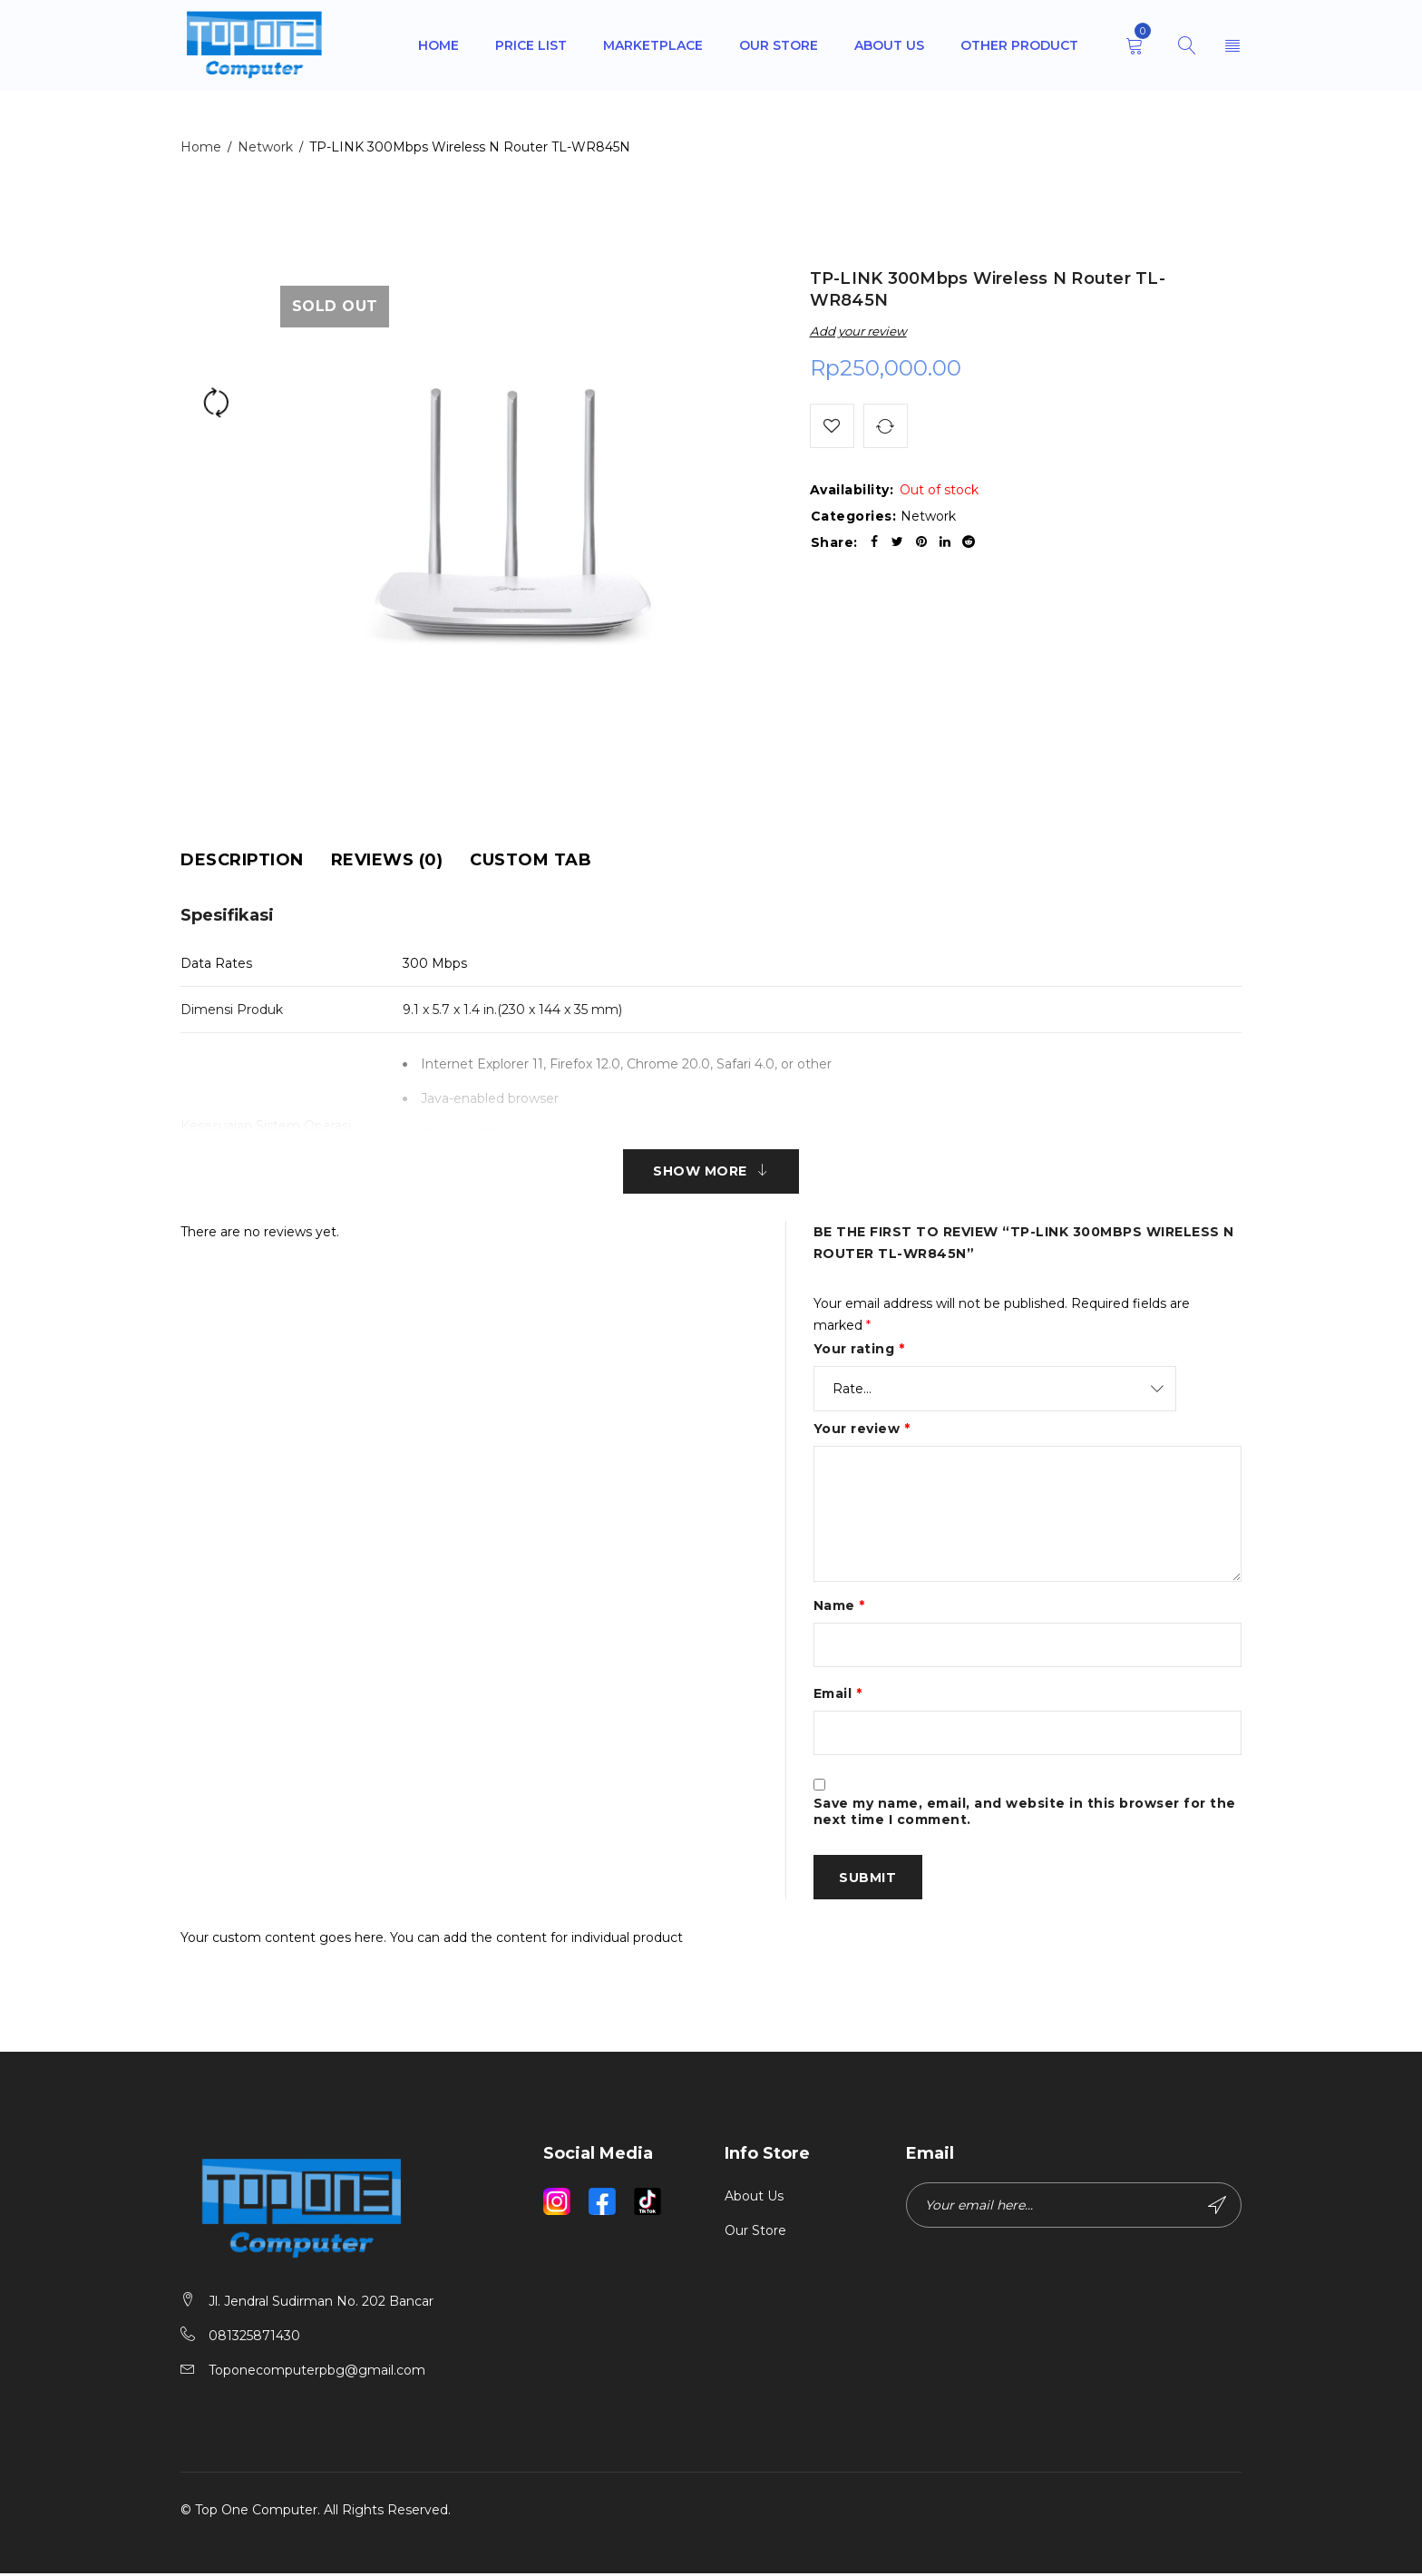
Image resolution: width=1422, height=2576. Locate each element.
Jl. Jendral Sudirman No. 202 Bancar (321, 2304)
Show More (700, 1172)
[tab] (242, 860)
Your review (862, 1429)
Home (200, 147)
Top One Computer (256, 2512)
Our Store (755, 2234)
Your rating (859, 1350)
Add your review (858, 331)
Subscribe (1217, 2208)
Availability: (852, 491)
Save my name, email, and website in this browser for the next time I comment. (1024, 1814)
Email (837, 1695)
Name (839, 1606)
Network (265, 147)
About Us (754, 2199)
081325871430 (254, 2338)
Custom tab (530, 860)
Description (242, 860)
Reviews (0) (387, 860)
